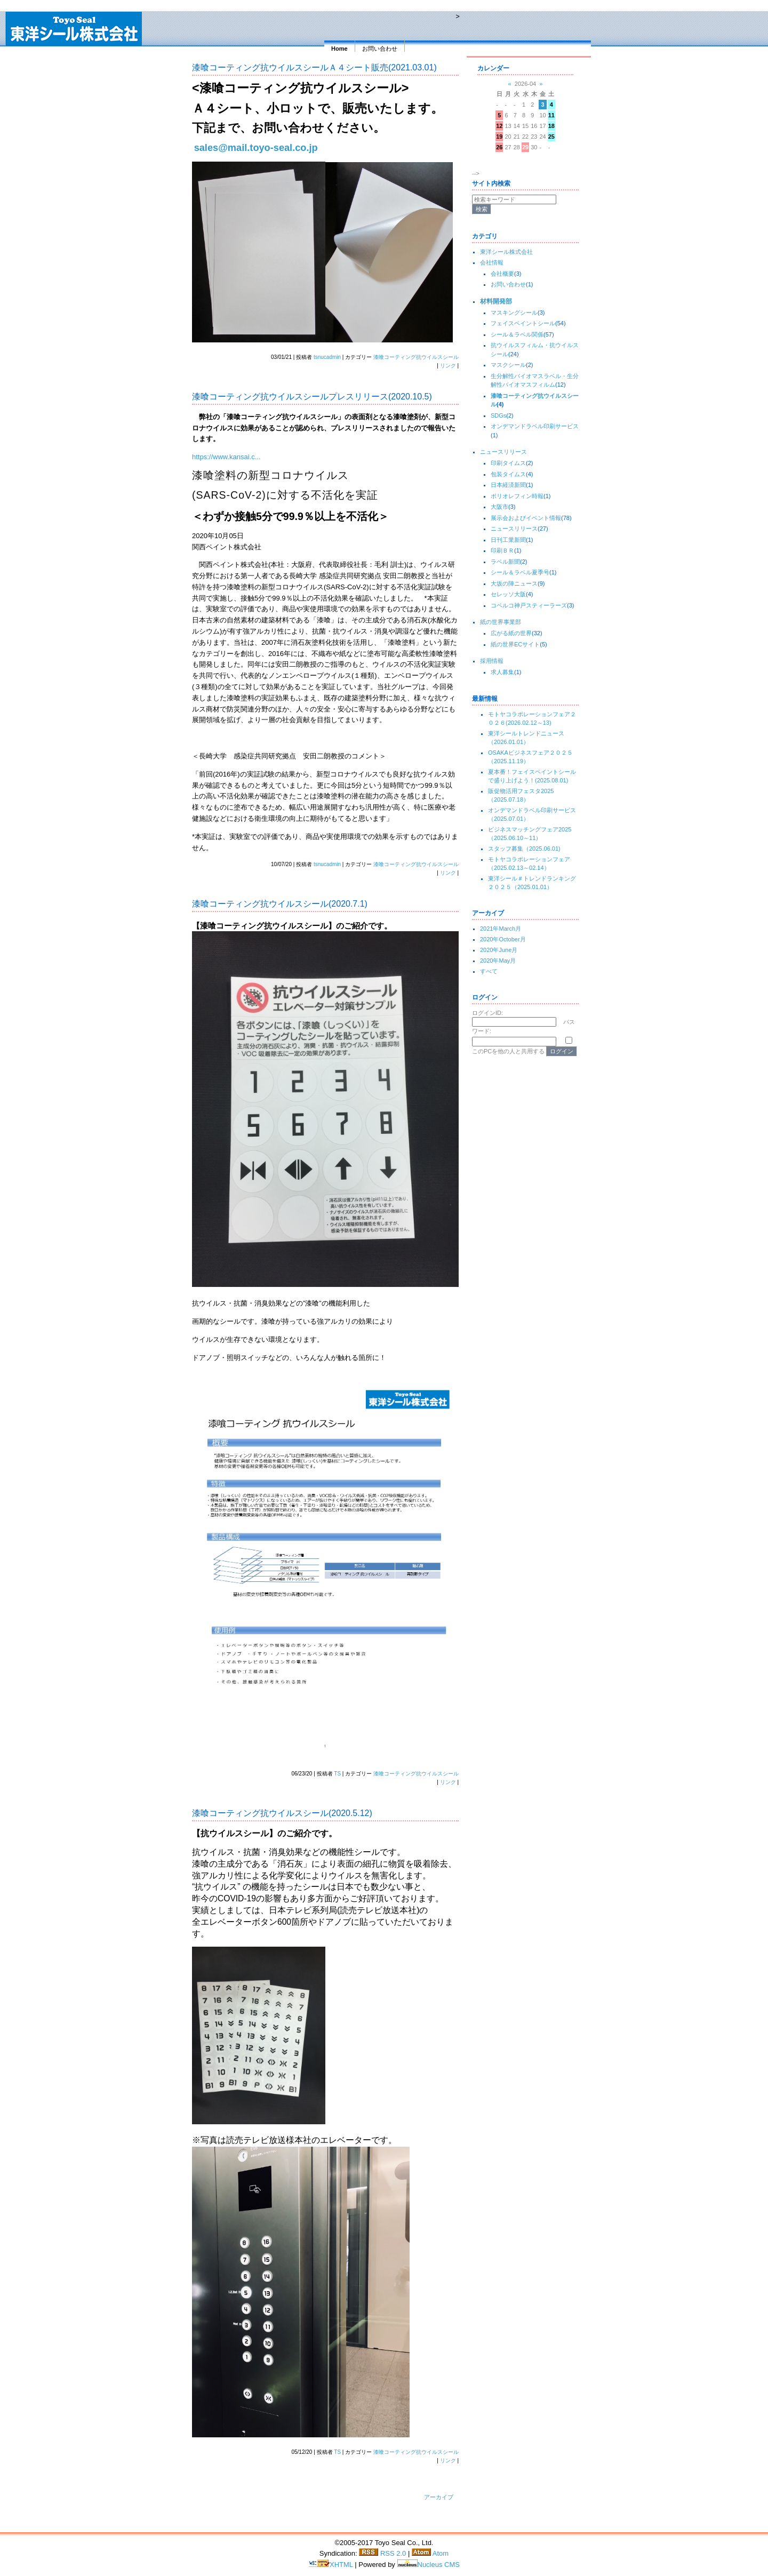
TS (337, 1774)
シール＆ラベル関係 (517, 334)
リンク (448, 366)
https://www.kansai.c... (226, 457)
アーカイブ (438, 2497)
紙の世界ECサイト (515, 644)
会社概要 (502, 273)
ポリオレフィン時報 (517, 496)
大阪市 (499, 506)
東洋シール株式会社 (506, 252)
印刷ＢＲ (502, 550)
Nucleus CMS (428, 2565)
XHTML (331, 2565)
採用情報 (491, 661)
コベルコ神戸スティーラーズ (529, 605)
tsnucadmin (327, 357)
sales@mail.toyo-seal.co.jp (256, 147)
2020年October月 (503, 939)
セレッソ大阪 (508, 594)
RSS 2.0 (382, 2553)
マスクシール (508, 365)
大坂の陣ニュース (514, 583)
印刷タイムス (508, 463)
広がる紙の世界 (511, 633)
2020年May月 (498, 960)
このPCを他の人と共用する (508, 1051)
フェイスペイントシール (523, 323)
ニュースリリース (503, 452)
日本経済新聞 (508, 485)
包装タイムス (508, 474)
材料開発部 (496, 301)
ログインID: (487, 1013)
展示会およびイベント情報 (526, 518)
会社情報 (491, 262)
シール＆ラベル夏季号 (520, 572)
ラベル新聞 (505, 561)
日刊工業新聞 (508, 540)
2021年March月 (500, 928)
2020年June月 (498, 950)
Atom (430, 2553)
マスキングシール (514, 312)
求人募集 (502, 672)
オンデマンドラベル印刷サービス (535, 426)
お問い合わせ (379, 48)
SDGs (498, 415)
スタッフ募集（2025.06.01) (524, 848)
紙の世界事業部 (500, 622)
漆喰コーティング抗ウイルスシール (416, 357)
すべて (489, 971)
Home (339, 48)
